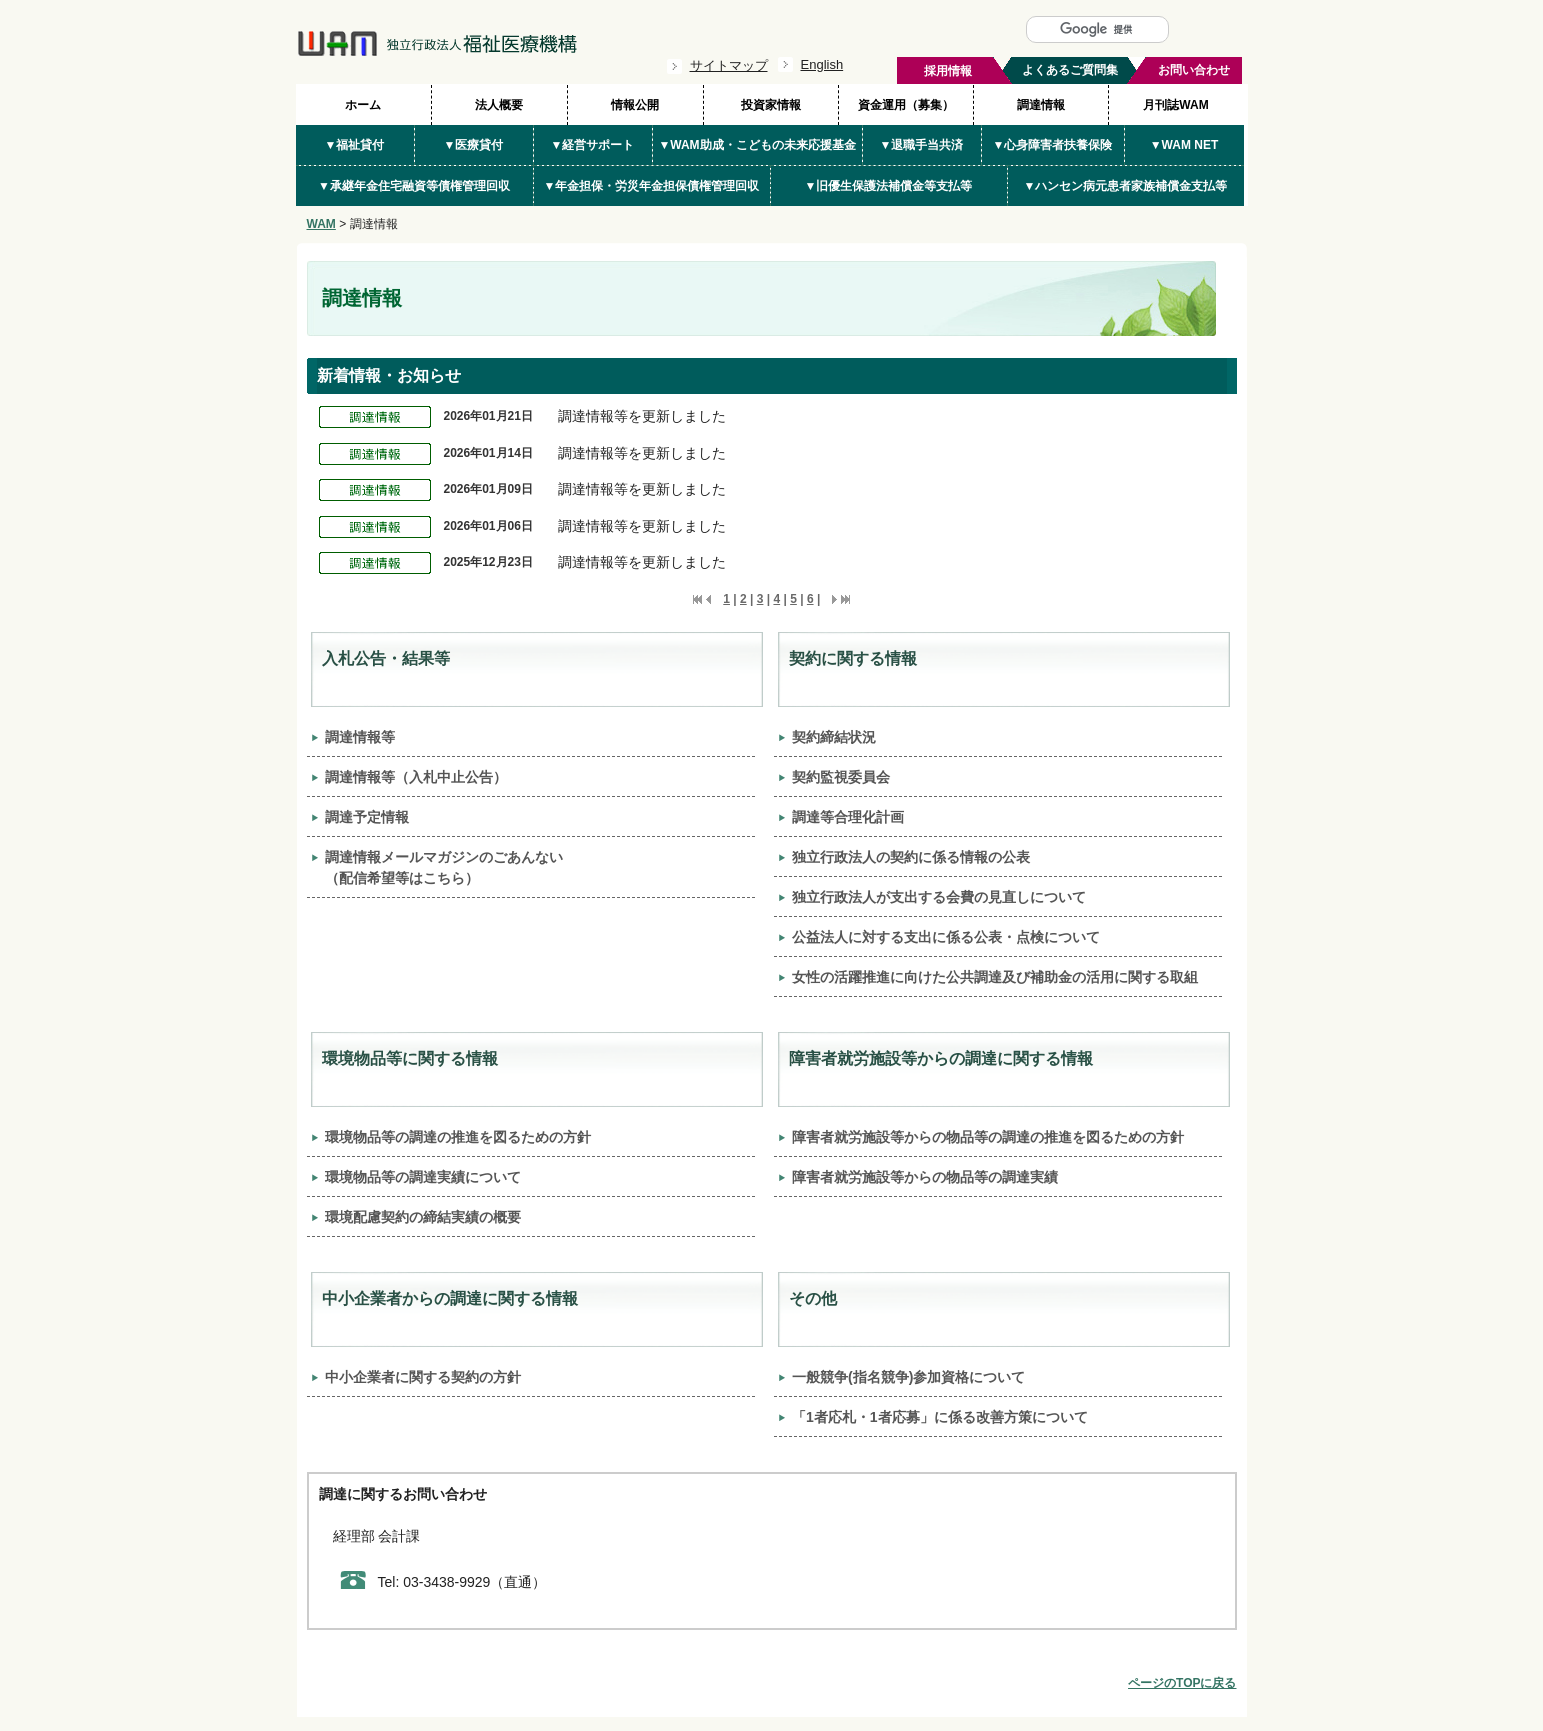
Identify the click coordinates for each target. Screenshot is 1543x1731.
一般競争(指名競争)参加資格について (908, 1377)
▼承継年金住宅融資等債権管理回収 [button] (414, 186)
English (822, 64)
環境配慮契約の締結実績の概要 (423, 1217)
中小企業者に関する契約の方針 (423, 1377)
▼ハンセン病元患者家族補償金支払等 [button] (1126, 186)
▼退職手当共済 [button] (922, 145)
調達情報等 (360, 737)
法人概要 (499, 105)
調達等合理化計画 (848, 817)
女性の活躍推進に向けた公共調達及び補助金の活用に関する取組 (995, 977)
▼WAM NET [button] (1184, 145)
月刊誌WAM (1175, 105)
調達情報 (1041, 105)
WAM (321, 224)
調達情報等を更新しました (642, 416)
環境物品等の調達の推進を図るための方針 (458, 1137)
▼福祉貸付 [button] (355, 145)
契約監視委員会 (841, 777)
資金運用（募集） (906, 105)
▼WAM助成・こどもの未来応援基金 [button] (756, 145)
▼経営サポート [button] (593, 145)
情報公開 (635, 105)
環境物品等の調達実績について (423, 1177)
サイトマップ (729, 65)
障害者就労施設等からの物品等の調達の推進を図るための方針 (988, 1137)
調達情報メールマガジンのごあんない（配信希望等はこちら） (444, 867)
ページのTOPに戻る (1182, 1683)
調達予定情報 (367, 817)
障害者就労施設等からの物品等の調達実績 (925, 1177)
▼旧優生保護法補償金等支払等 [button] (889, 186)
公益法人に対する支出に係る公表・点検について (946, 937)
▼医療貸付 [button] (474, 145)
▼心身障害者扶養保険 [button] (1053, 145)
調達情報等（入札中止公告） (416, 777)
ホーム (363, 105)
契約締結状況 (834, 737)
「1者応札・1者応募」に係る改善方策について (940, 1417)
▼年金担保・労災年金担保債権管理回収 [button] (652, 186)
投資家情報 (771, 105)
